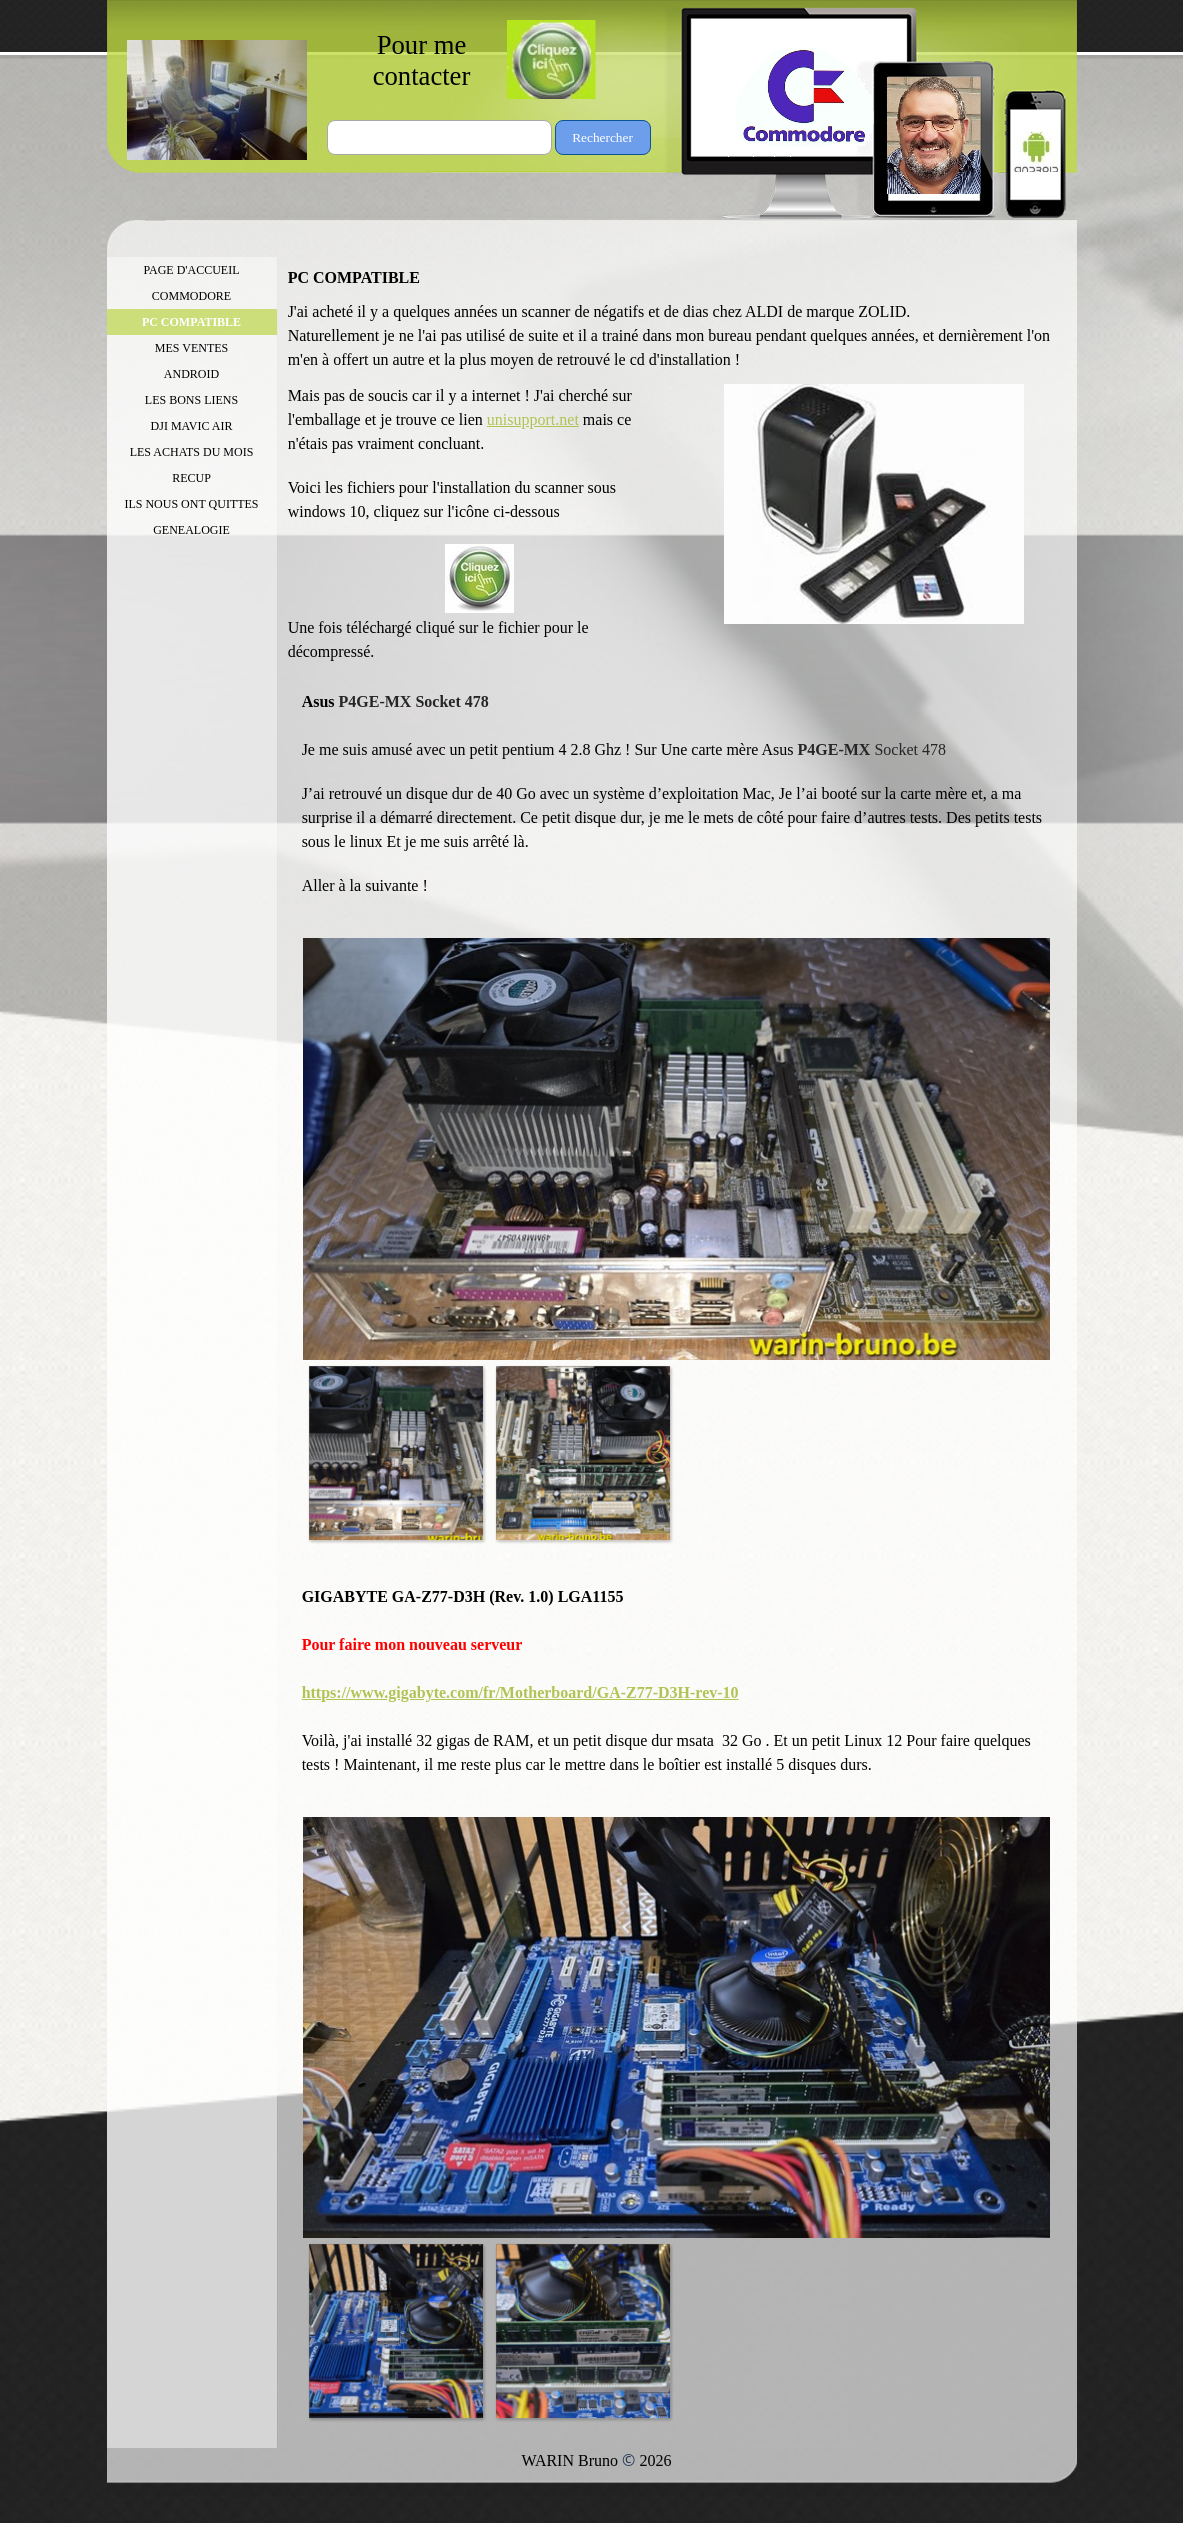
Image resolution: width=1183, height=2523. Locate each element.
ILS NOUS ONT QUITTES (191, 504)
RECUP (191, 478)
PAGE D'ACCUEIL (191, 270)
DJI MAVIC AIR (192, 426)
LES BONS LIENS (191, 400)
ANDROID (191, 374)
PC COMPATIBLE (191, 322)
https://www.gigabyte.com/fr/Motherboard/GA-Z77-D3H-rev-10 (520, 1692)
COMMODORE (191, 296)
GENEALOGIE (191, 530)
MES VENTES (191, 348)
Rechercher (602, 137)
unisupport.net (533, 419)
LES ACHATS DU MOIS (192, 452)
